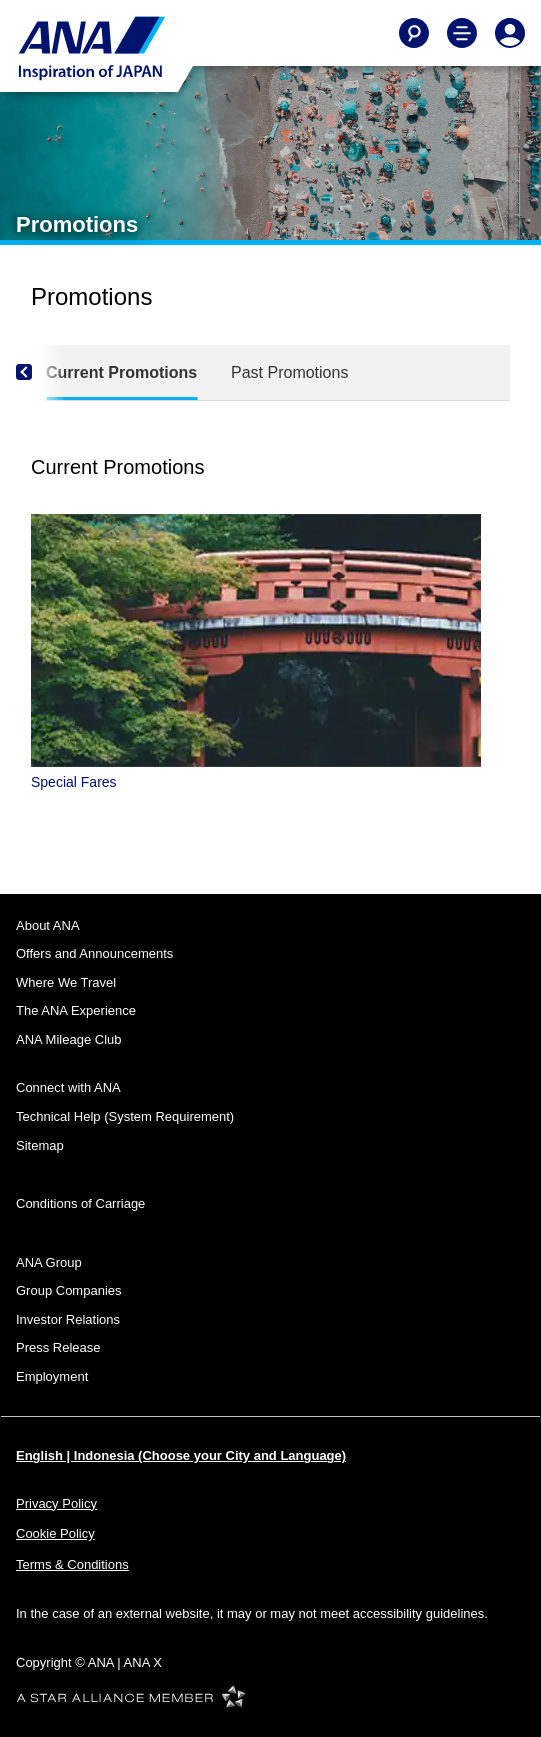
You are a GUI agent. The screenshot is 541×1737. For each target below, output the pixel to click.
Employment (52, 1376)
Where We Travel (66, 982)
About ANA (48, 925)
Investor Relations (68, 1319)
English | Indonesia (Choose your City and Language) (181, 1455)
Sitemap (40, 1145)
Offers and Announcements (94, 953)
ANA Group (49, 1262)
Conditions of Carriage (80, 1203)
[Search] (414, 33)
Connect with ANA (68, 1087)
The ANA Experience (76, 1010)
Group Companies (69, 1290)
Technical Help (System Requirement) (125, 1116)
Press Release (58, 1347)
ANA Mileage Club (69, 1039)
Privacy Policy (56, 1503)
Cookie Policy (55, 1533)
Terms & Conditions (72, 1564)
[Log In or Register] (510, 33)
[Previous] (41, 373)
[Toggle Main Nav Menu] (462, 33)
